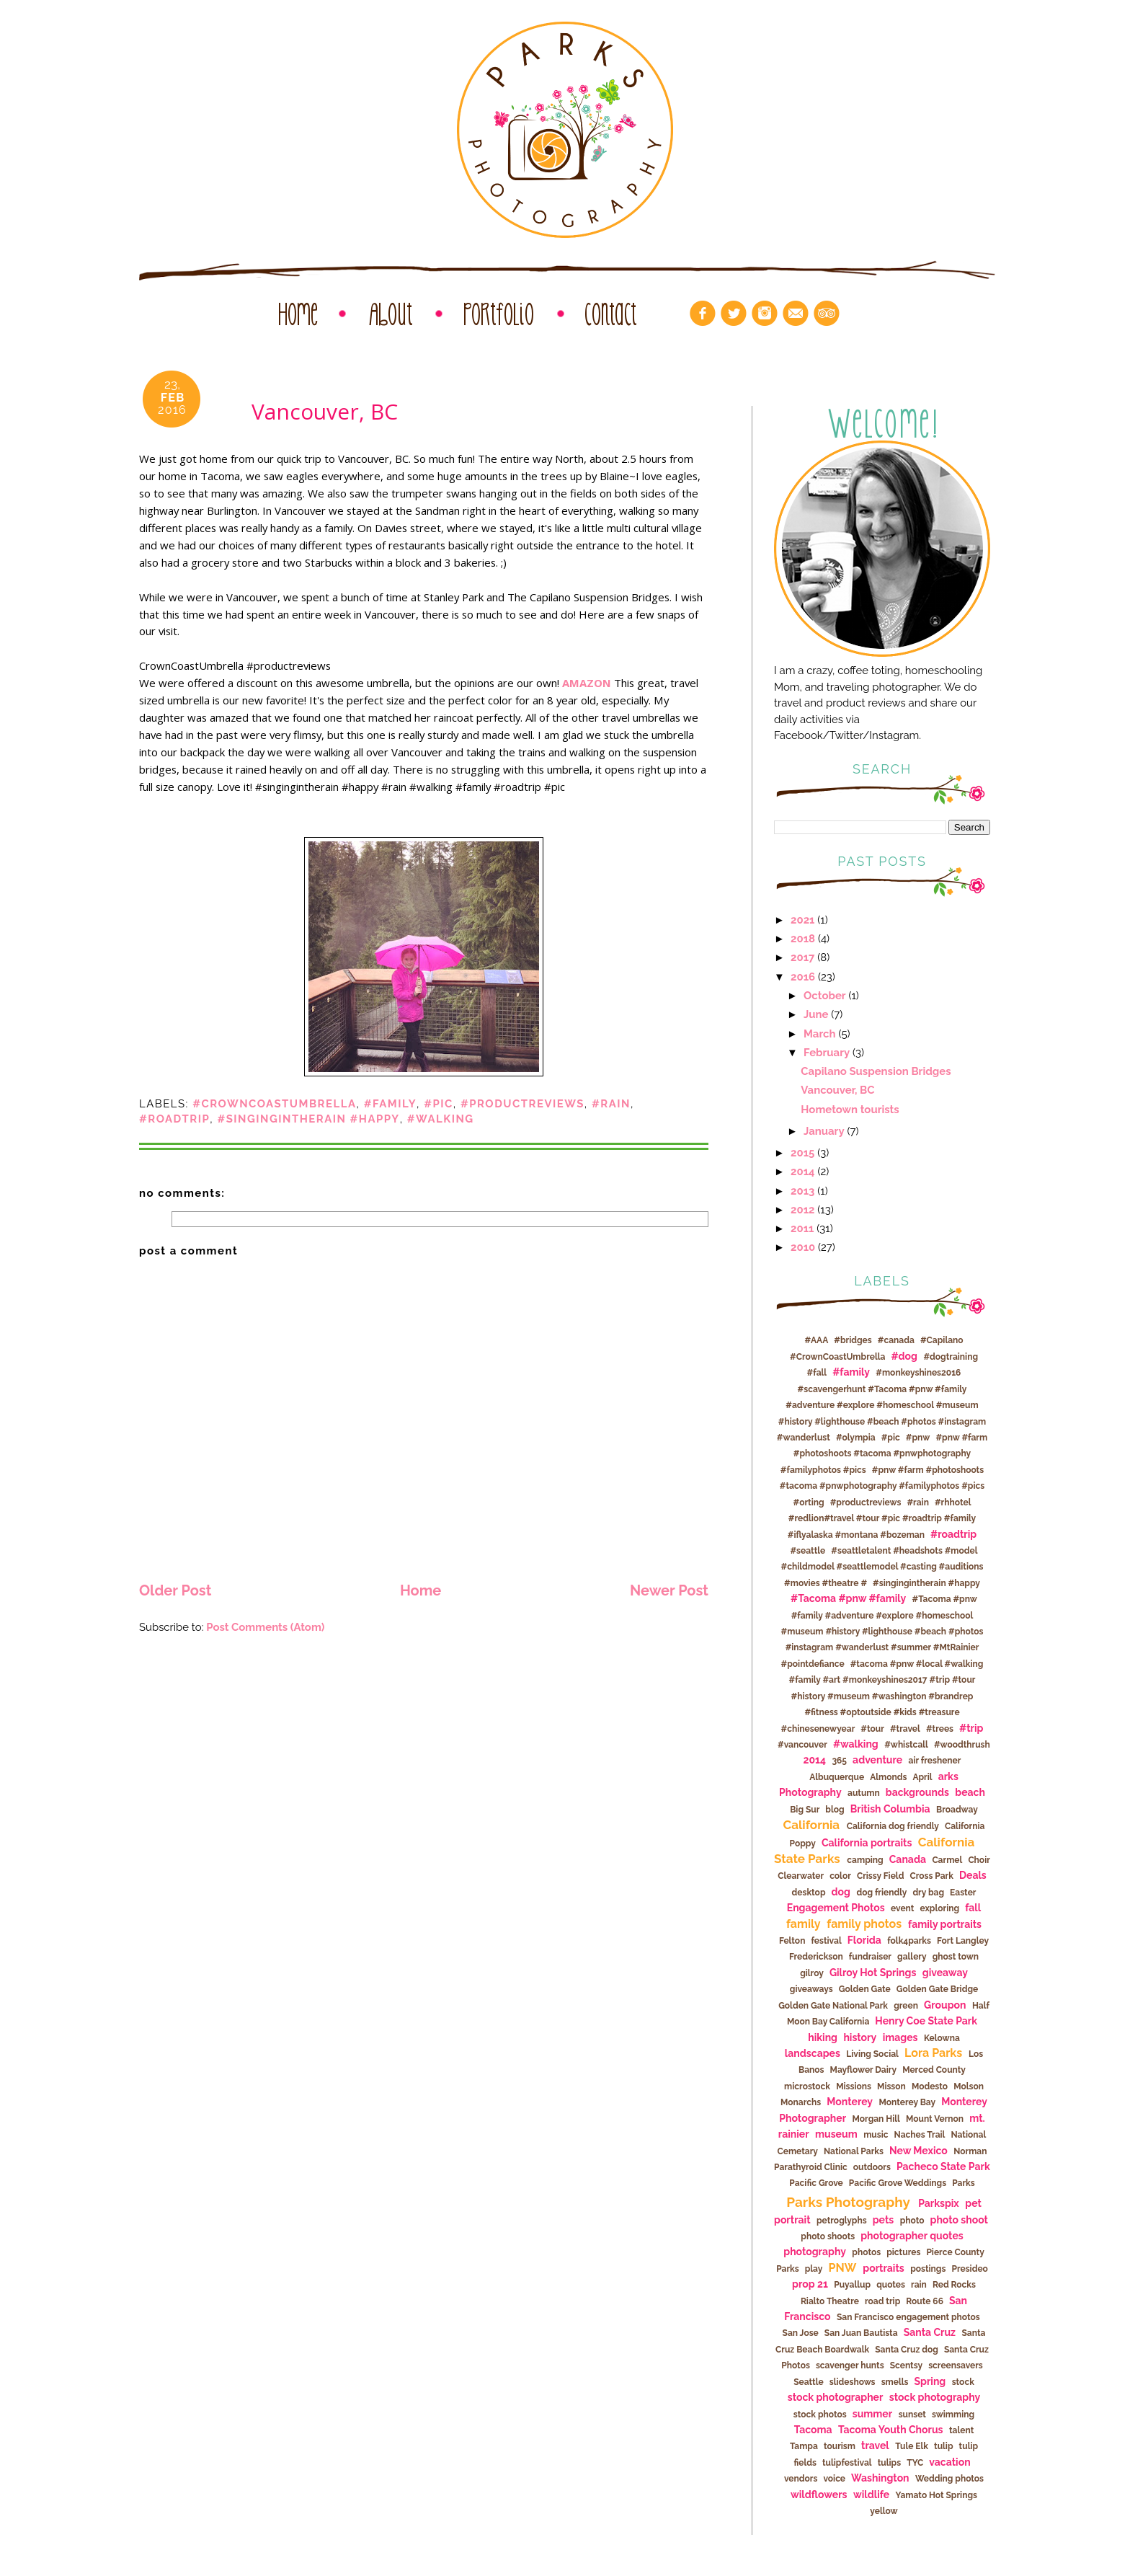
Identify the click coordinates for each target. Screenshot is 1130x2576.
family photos (864, 1924)
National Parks (854, 2151)
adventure (877, 1760)
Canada (907, 1859)
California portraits (867, 1843)
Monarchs (800, 2102)
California (811, 1825)
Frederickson (816, 1957)
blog (834, 1810)
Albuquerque (836, 1777)
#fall (817, 1373)
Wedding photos (949, 2479)
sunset (912, 2414)
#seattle (807, 1551)
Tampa (804, 2446)
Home (420, 1590)
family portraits (945, 1924)
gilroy (812, 1973)
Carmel (947, 1860)
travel (875, 2445)
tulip (943, 2446)
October (825, 995)
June (816, 1014)
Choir (978, 1860)
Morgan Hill (876, 2119)
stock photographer (836, 2397)
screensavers (955, 2365)
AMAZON (586, 683)
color (840, 1876)
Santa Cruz (930, 2332)
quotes (890, 2285)
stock (963, 2382)
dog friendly (881, 1892)
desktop (809, 1892)
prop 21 (810, 2284)
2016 (803, 976)
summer (872, 2414)
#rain (611, 1103)
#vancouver (802, 1745)
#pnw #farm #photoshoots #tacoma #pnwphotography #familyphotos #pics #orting (882, 1486)
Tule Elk (911, 2446)
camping (865, 1860)
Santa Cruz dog (906, 2350)
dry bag (928, 1892)
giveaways (811, 1989)
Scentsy (906, 2365)
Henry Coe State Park (926, 2021)
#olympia (856, 1438)
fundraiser (870, 1957)
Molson (968, 2086)
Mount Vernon (935, 2119)
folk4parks (909, 1941)
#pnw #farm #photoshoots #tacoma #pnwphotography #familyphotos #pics (883, 1454)
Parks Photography (848, 2202)
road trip (882, 2301)
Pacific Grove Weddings (897, 2183)
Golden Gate (865, 1989)
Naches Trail (920, 2135)
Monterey (850, 2101)
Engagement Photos (836, 1907)
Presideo (969, 2269)
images (900, 2037)
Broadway (957, 1810)
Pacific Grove (815, 2183)
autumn (864, 1793)
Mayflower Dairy (863, 2070)
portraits (883, 2268)
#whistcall (906, 1745)
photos (866, 2252)
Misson (891, 2086)
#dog (904, 1356)
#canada (896, 1340)
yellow (883, 2511)
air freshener (935, 1761)
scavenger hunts (850, 2365)
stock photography (934, 2397)
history (859, 2037)
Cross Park (931, 1876)
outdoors (872, 2167)
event (902, 1908)
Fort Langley (963, 1941)
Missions (853, 2086)
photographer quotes (911, 2235)
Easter (963, 1892)
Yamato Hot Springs (936, 2495)
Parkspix (938, 2203)
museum (836, 2134)
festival (826, 1941)
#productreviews (522, 1103)
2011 (802, 1228)
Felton (792, 1941)
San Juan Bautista (861, 2333)
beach (970, 1792)
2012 (802, 1209)
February (827, 1052)
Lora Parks (933, 2053)
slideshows (852, 2382)
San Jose (801, 2333)
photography (814, 2251)
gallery (912, 1957)
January (824, 1131)
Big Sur (804, 1810)
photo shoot (959, 2220)
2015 (802, 1152)
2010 (803, 1247)
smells (895, 2382)
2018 (803, 938)
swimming (953, 2414)
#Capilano (942, 1340)
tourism (839, 2446)
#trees (939, 1729)
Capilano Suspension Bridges (876, 1071)
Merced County (934, 2070)
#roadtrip (174, 1118)
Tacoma (813, 2429)
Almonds (888, 1777)
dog (841, 1892)
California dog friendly (893, 1826)
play (814, 2269)
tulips (889, 2463)
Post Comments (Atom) (265, 1627)
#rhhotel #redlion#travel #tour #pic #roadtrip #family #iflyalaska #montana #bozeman (882, 1518)
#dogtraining (950, 1357)
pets (883, 2220)
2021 (802, 919)
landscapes (812, 2053)
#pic (438, 1103)
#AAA (816, 1340)
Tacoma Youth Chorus (890, 2429)
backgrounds (917, 1792)
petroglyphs (842, 2221)
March (820, 1033)
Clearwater (801, 1876)
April (922, 1777)
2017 (802, 957)
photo (912, 2221)
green (906, 2006)
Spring (930, 2381)
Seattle (808, 2382)
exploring (940, 1908)
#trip (971, 1728)
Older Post (175, 1590)
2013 (802, 1191)
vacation (949, 2462)
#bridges (852, 1340)
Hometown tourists (850, 1109)
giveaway (945, 1972)
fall (973, 1907)
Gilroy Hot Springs (872, 1972)
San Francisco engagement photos (908, 2317)
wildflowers (819, 2494)
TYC (915, 2463)
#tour (872, 1729)
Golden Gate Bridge (937, 1989)
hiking (822, 2037)
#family (390, 1103)
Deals (973, 1875)
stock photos (820, 2414)
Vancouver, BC (837, 1090)
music (875, 2135)
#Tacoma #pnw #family (848, 1598)
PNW (842, 2268)
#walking (440, 1118)
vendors (800, 2479)
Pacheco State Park (943, 2166)
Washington (880, 2478)
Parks (963, 2183)
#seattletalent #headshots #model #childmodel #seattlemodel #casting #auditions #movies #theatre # (881, 1567)
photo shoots (828, 2236)
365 (839, 1761)
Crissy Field (880, 1876)
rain (919, 2285)
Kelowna (942, 2038)
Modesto (930, 2086)
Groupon (945, 2005)
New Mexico (918, 2150)
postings (928, 2269)
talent (961, 2430)
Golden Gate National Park (833, 2006)
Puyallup (852, 2285)
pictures (903, 2252)
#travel (905, 1729)
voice (834, 2479)
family (803, 1924)
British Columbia (890, 1809)
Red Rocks (954, 2285)
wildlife (871, 2494)
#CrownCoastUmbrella (274, 1103)
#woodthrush (962, 1745)
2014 (803, 1171)
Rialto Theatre (830, 2301)
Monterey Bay (907, 2102)
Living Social (872, 2054)
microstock (807, 2086)
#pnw (918, 1438)
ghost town (956, 1957)
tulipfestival (847, 2463)
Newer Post (669, 1590)
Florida (864, 1940)
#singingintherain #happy (308, 1118)
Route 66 (924, 2301)
